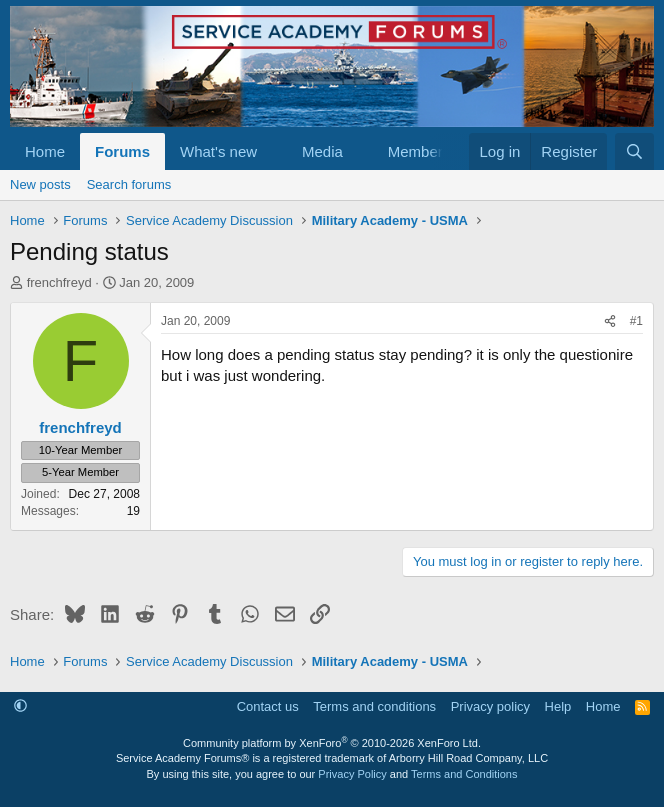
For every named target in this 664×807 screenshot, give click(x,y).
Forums (122, 151)
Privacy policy (490, 706)
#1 (636, 321)
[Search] (634, 151)
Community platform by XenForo (332, 743)
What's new (218, 151)
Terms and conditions (374, 706)
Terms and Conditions (464, 774)
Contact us (268, 706)
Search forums (129, 184)
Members (419, 151)
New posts (40, 184)
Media (322, 151)
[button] (273, 151)
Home (45, 151)
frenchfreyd (59, 282)
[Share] (610, 321)
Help (558, 706)
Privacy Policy (352, 774)
